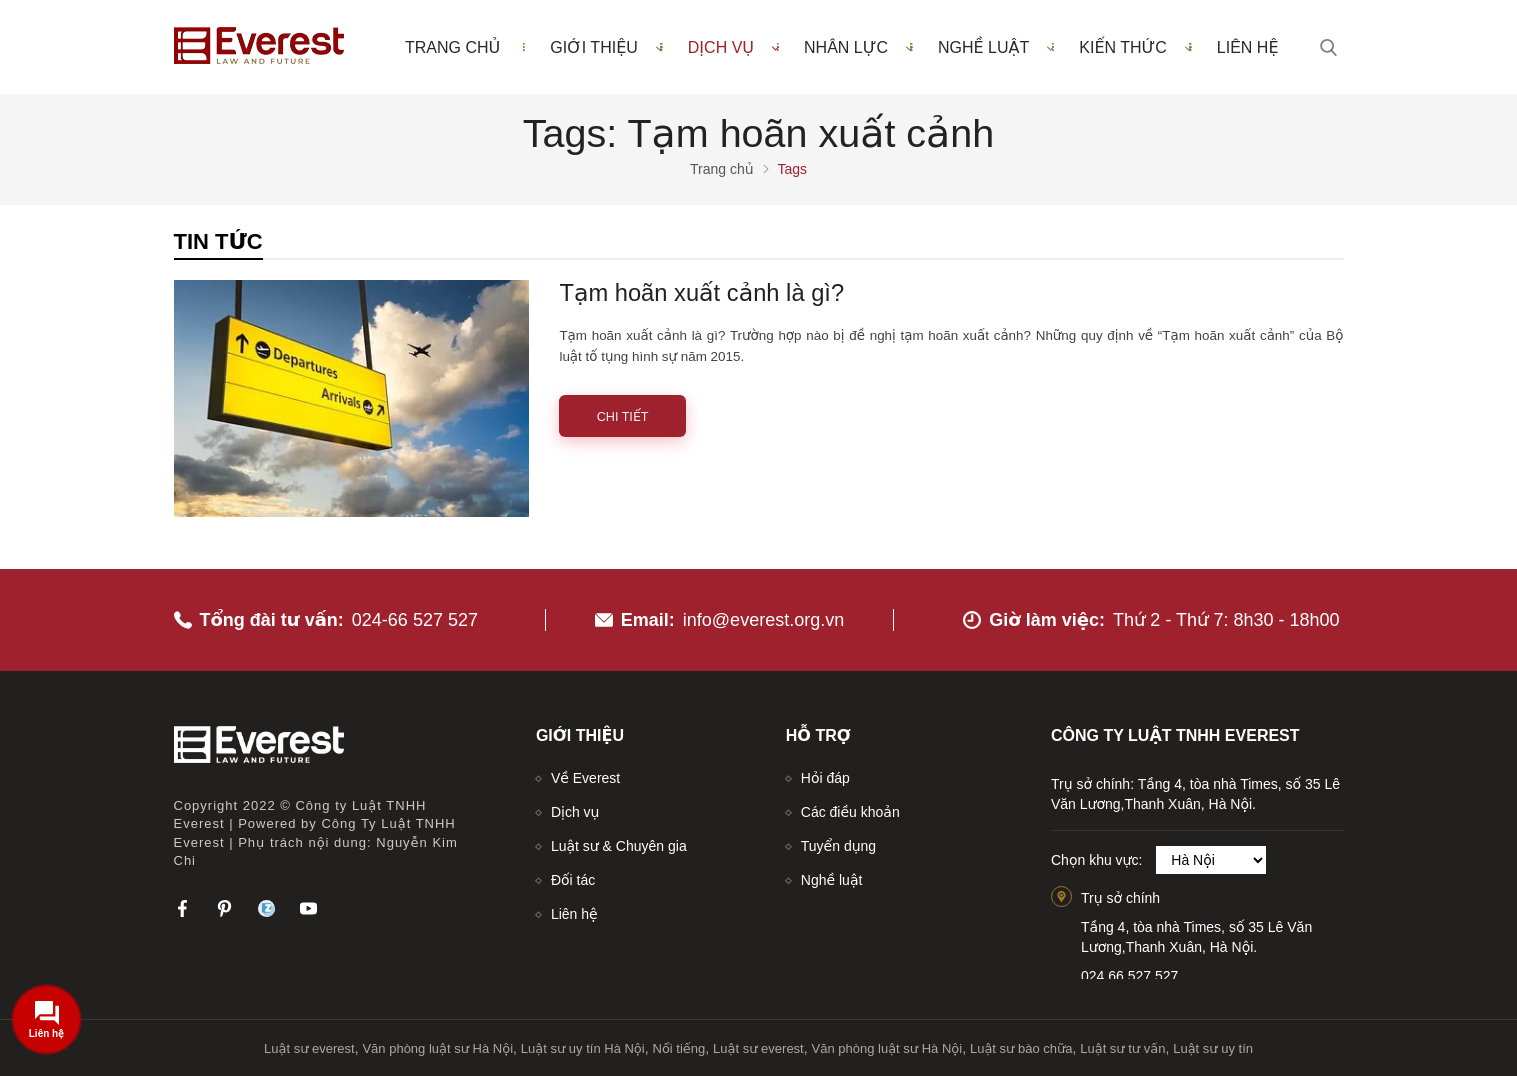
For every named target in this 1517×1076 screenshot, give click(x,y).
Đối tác (573, 880)
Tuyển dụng (838, 846)
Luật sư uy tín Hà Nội (583, 1048)
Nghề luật (996, 47)
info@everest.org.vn (763, 620)
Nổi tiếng (679, 1048)
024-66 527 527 (415, 620)
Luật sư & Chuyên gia (619, 846)
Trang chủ (452, 47)
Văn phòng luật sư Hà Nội (437, 1048)
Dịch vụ (733, 47)
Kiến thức (1135, 47)
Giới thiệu (606, 47)
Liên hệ (1248, 47)
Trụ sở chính (1120, 898)
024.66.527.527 (1129, 976)
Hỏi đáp (825, 778)
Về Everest (585, 778)
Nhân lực (858, 47)
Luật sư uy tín (1213, 1048)
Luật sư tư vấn (1122, 1048)
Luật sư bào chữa (1021, 1048)
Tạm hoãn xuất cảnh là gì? (701, 293)
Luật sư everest (309, 1048)
